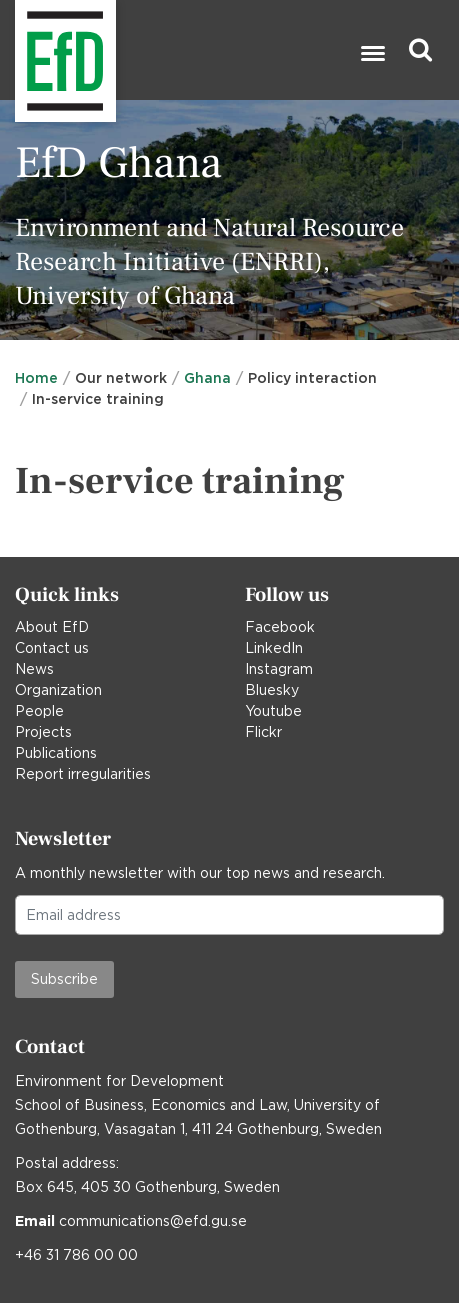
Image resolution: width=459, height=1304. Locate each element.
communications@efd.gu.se (153, 1221)
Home (36, 378)
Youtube (273, 711)
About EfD (52, 627)
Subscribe (64, 979)
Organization (58, 690)
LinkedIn (274, 648)
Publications (56, 753)
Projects (43, 732)
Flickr (263, 732)
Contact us (52, 648)
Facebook (280, 627)
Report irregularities (83, 774)
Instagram (279, 669)
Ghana (207, 378)
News (34, 669)
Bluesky (272, 690)
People (39, 711)
